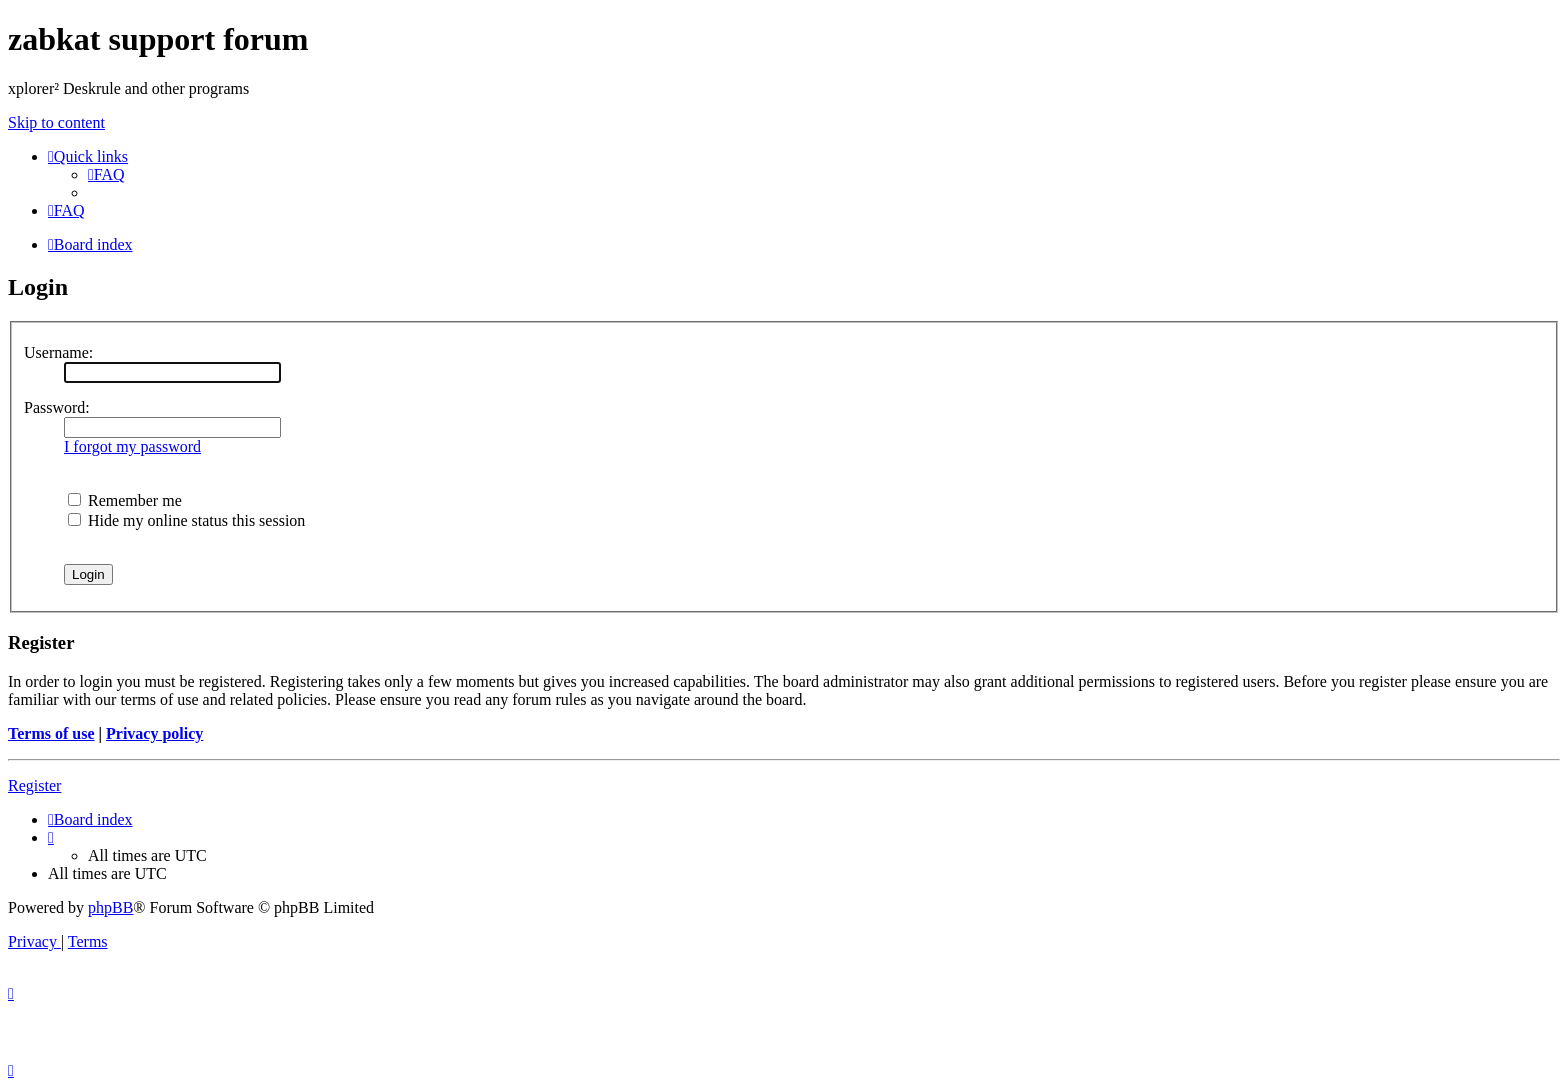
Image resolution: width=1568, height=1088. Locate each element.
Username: (58, 352)
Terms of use (51, 733)
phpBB (110, 907)
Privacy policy (154, 733)
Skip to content (56, 122)
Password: (57, 407)
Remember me (125, 500)
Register (34, 785)
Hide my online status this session (186, 520)
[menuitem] (106, 174)
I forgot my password (132, 446)
